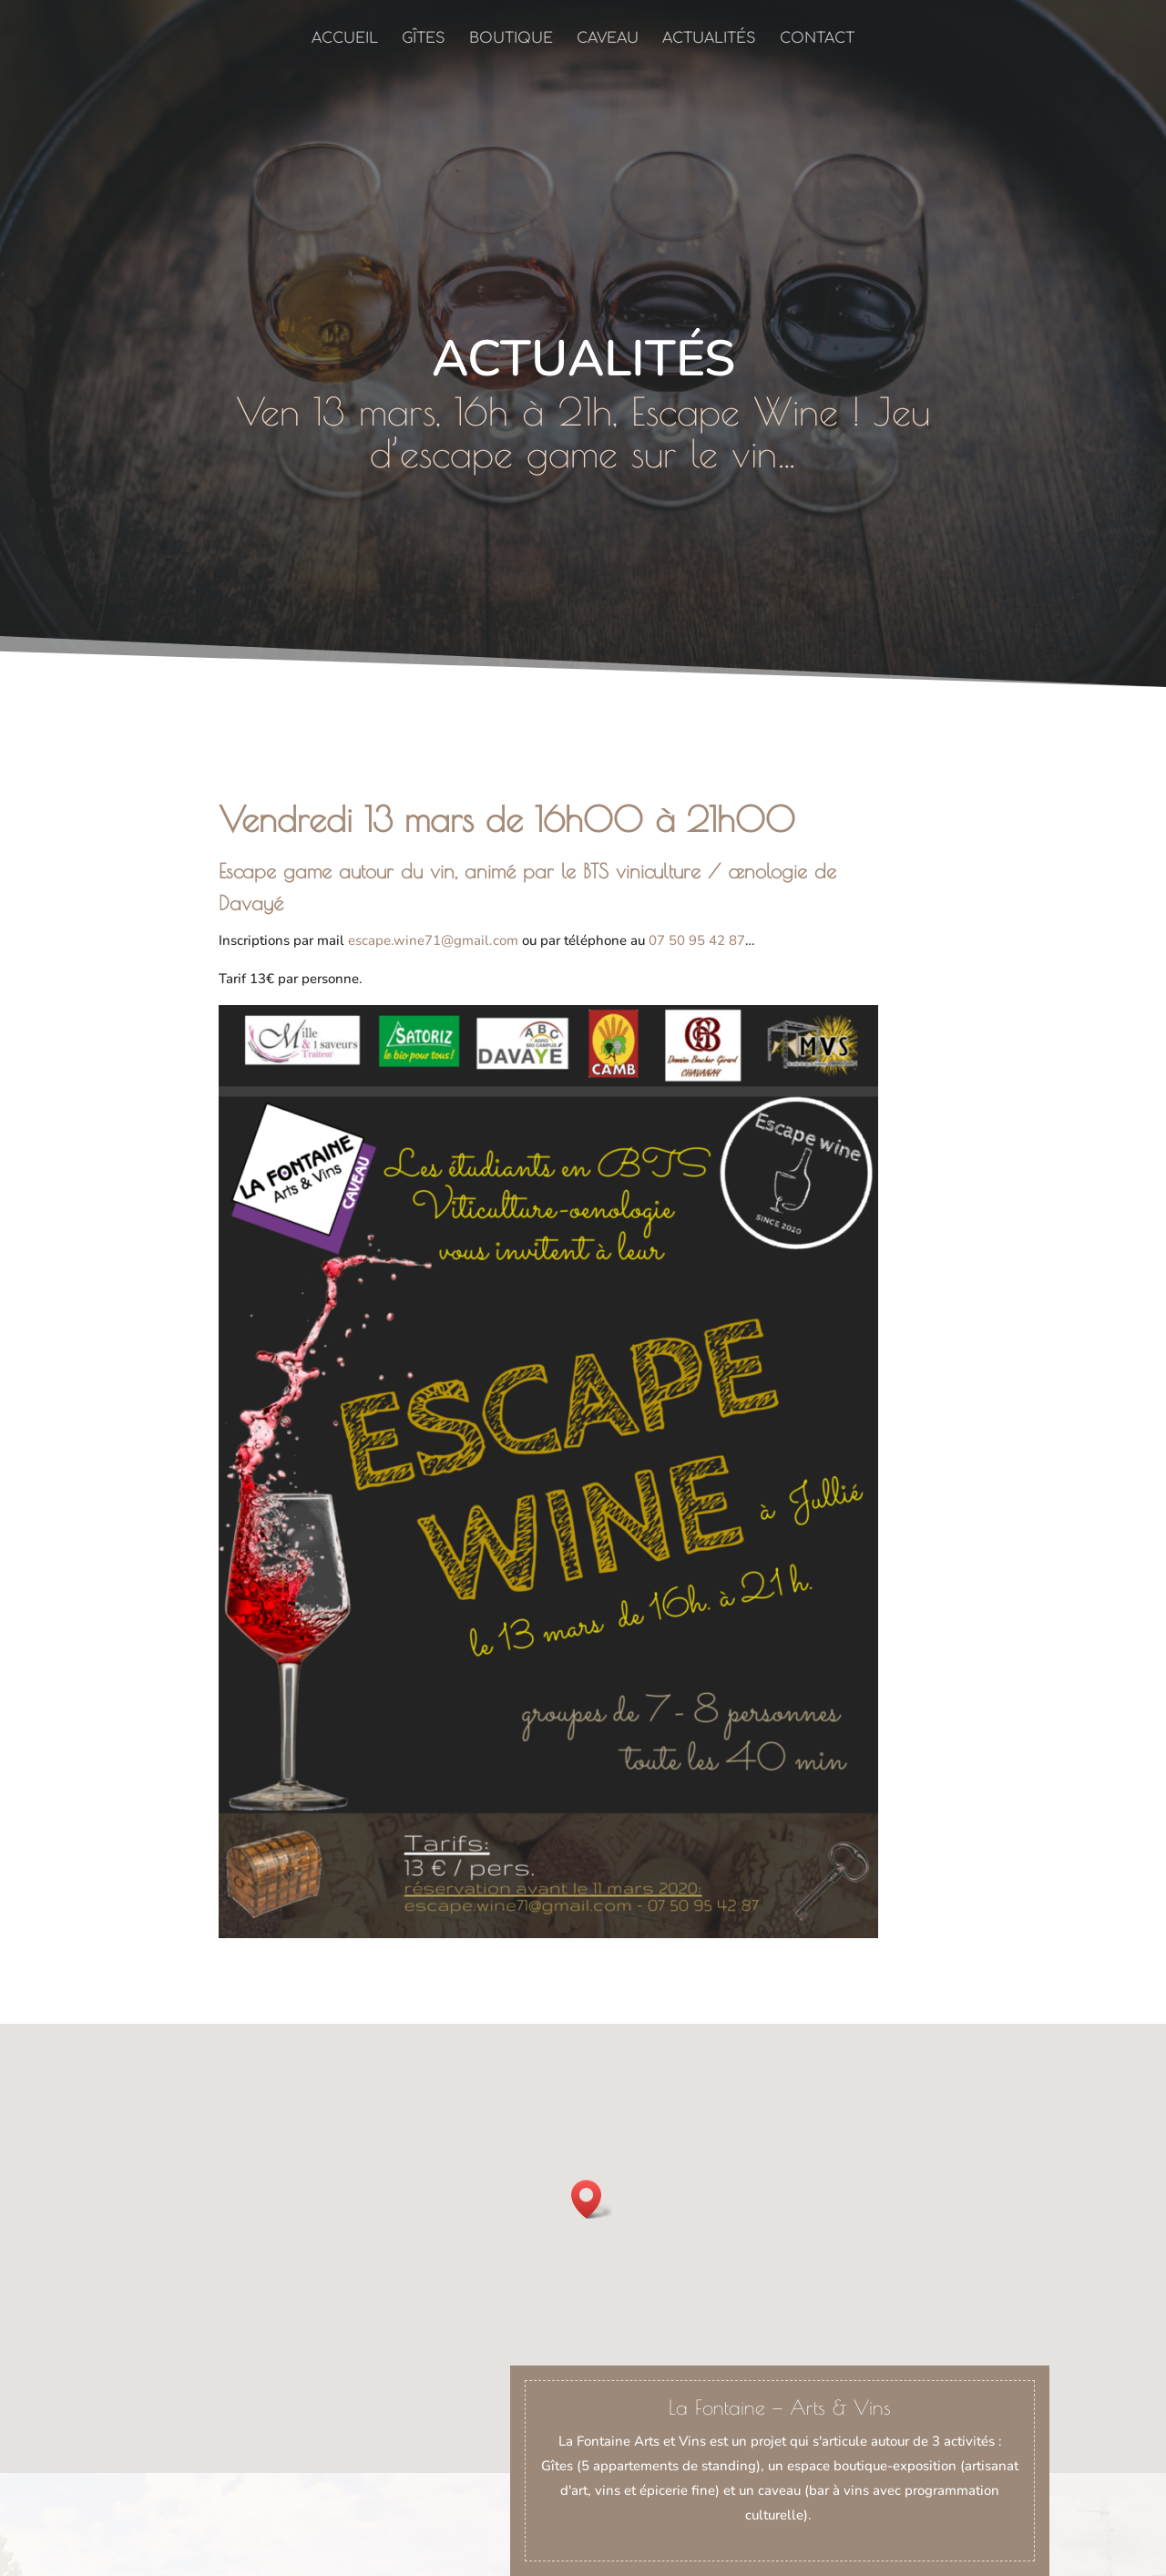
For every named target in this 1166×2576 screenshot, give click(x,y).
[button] (592, 2199)
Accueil (345, 39)
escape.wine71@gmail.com (433, 940)
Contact (817, 39)
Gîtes (423, 39)
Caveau (608, 39)
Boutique (511, 39)
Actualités (709, 39)
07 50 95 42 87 (697, 940)
